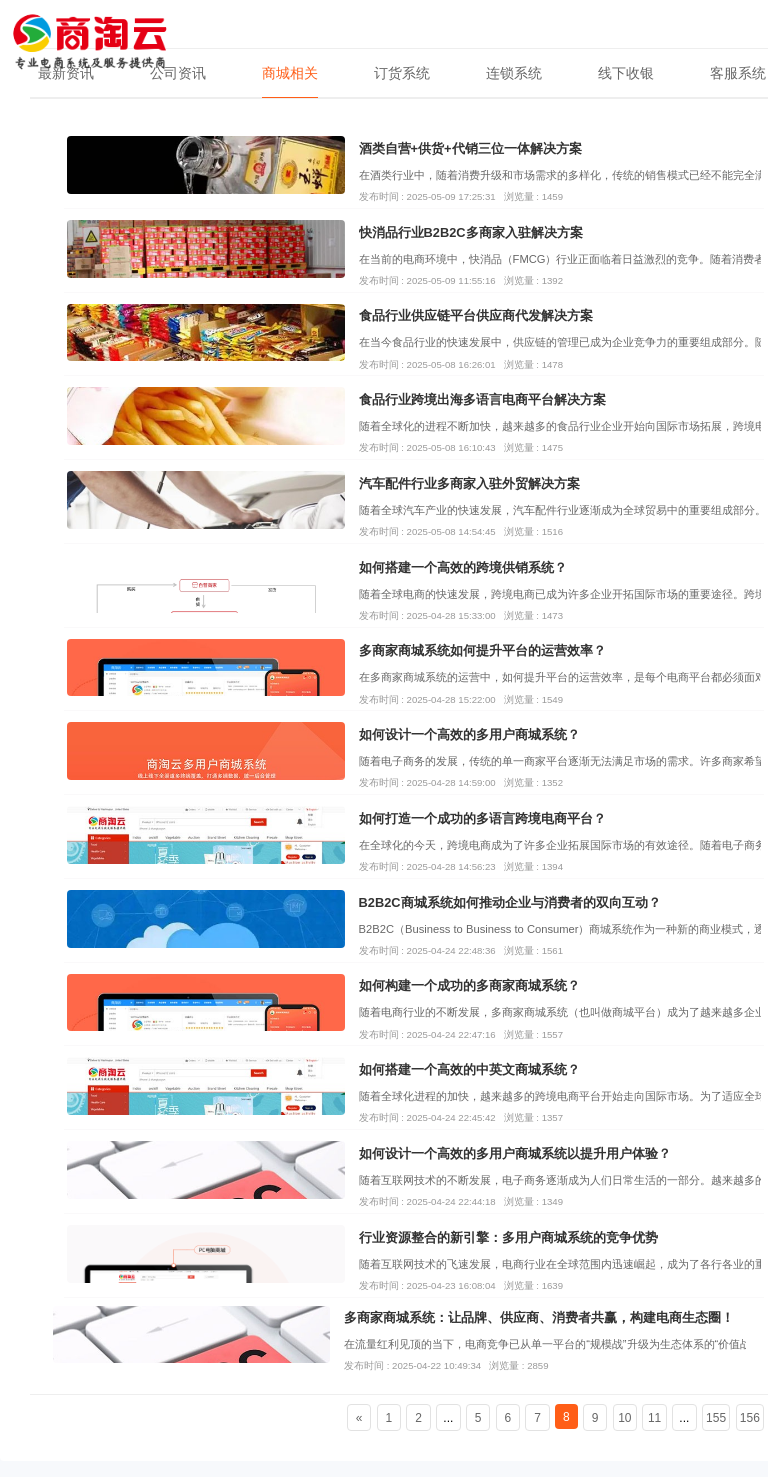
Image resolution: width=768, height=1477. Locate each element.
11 (654, 1418)
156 (750, 1418)
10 (624, 1418)
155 (716, 1418)
